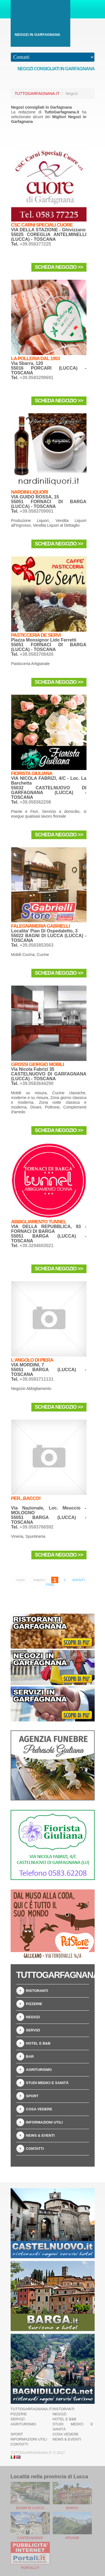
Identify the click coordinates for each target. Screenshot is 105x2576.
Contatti (35, 2148)
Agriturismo (39, 2070)
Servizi (33, 2030)
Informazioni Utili (44, 2122)
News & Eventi (40, 2135)
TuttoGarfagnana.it (37, 93)
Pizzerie (34, 2004)
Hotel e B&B (38, 2043)
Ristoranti (37, 1991)
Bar (30, 2056)
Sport (32, 2096)
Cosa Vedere (39, 2109)
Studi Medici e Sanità (47, 2083)
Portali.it (30, 2568)
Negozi (33, 2017)
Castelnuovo (30, 2538)
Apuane (72, 2538)
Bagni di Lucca (30, 2508)
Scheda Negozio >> (59, 267)
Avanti (78, 1580)
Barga (72, 2508)
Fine (50, 1585)
